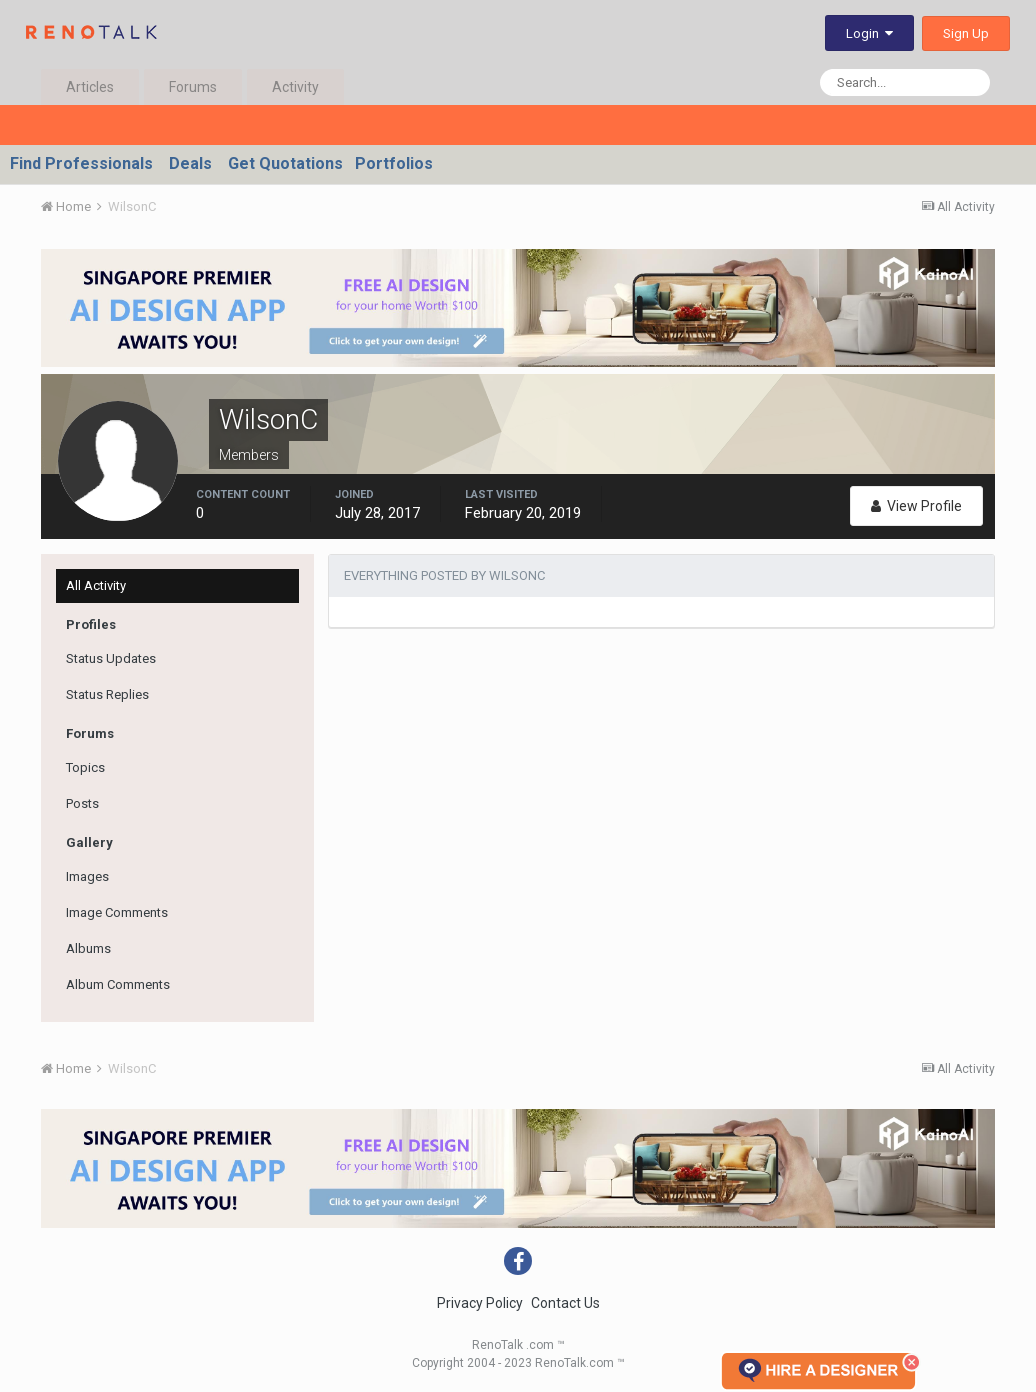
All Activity (96, 585)
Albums (88, 948)
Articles (90, 87)
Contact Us (565, 1303)
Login (869, 33)
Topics (85, 767)
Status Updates (111, 658)
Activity (295, 87)
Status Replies (107, 694)
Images (87, 876)
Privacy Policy (480, 1303)
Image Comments (117, 912)
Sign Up (966, 33)
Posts (82, 803)
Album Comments (118, 984)
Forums (193, 87)
